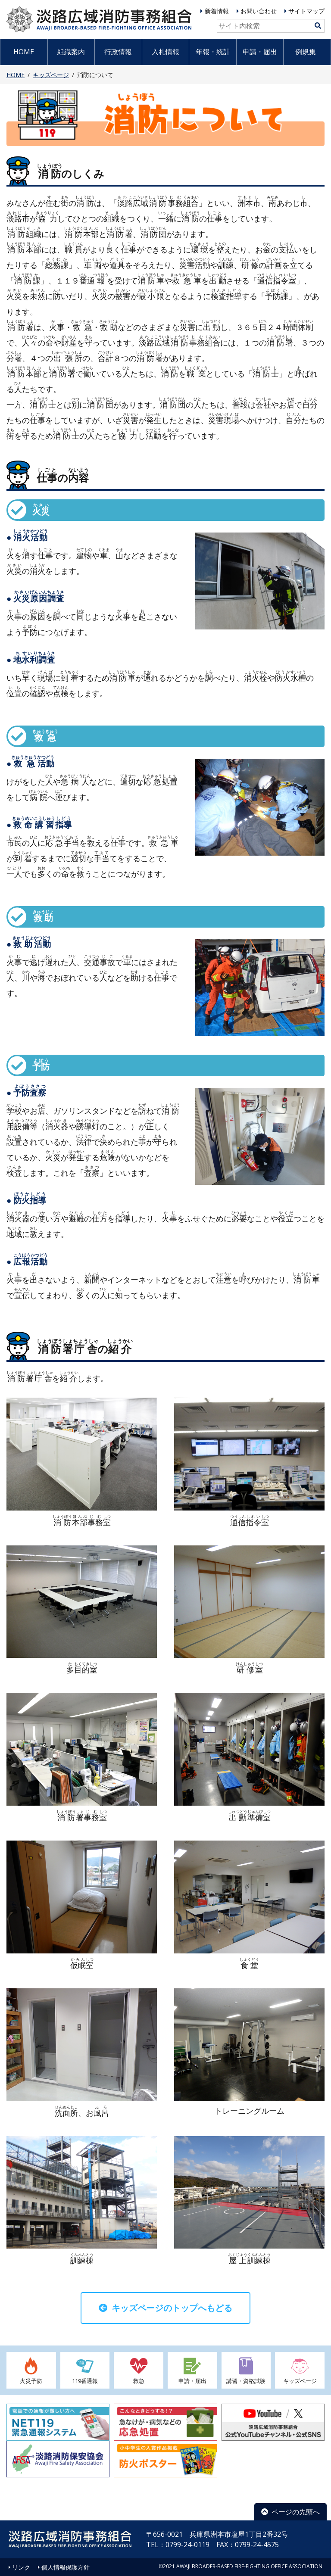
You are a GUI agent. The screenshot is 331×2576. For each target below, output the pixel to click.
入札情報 (165, 51)
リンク (21, 2567)
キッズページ (51, 75)
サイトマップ (306, 11)
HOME (23, 51)
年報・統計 (213, 51)
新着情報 (217, 11)
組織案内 (71, 51)
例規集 (305, 51)
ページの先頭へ (290, 2512)
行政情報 (118, 51)
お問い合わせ (258, 11)
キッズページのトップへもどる (165, 2308)
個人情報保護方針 (65, 2567)
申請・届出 (260, 51)
